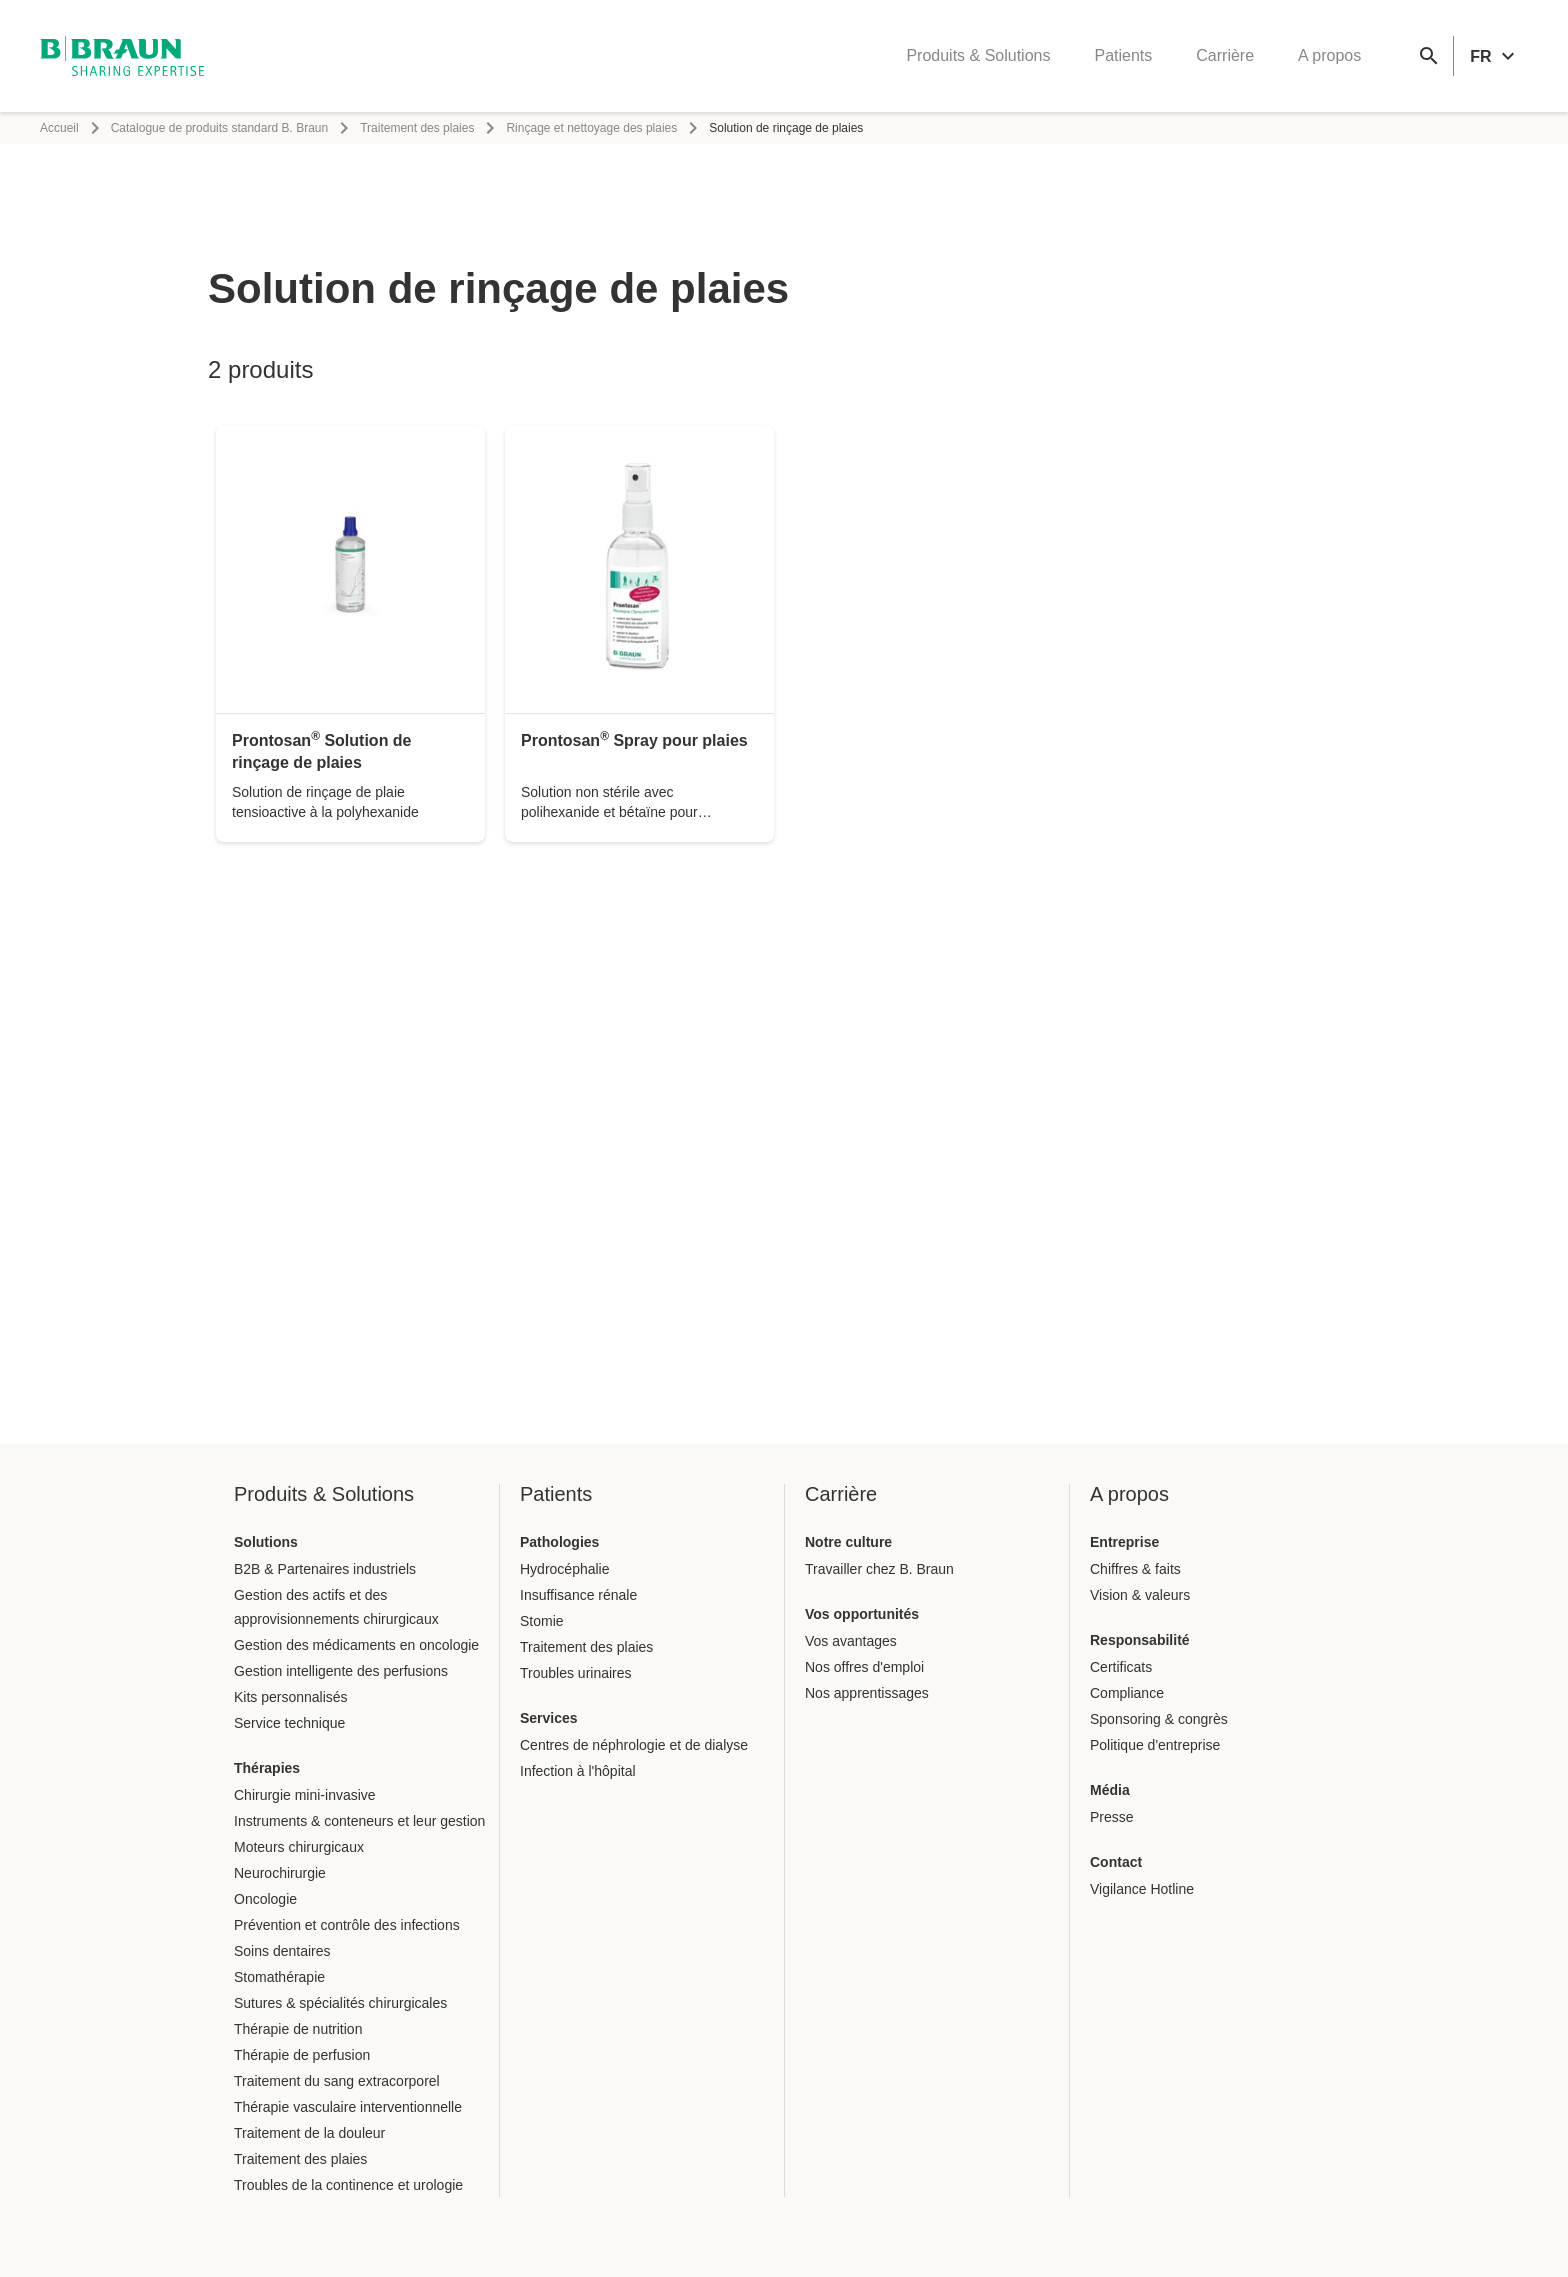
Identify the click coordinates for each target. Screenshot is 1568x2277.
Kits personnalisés (291, 1697)
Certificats (1121, 1667)
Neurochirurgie (280, 1873)
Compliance (1127, 1693)
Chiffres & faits (1135, 1569)
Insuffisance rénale (578, 1595)
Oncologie (265, 1899)
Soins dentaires (282, 1951)
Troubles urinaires (576, 1673)
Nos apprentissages (867, 1693)
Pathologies (559, 1542)
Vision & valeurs (1140, 1595)
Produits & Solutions (978, 55)
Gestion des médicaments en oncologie (356, 1645)
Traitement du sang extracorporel (337, 2081)
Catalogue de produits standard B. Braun (219, 128)
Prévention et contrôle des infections (347, 1925)
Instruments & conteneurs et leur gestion (359, 1821)
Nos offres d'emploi (864, 1667)
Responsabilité (1140, 1640)
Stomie (542, 1621)
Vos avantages (851, 1641)
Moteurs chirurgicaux (299, 1847)
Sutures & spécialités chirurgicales (340, 2003)
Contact (1116, 1862)
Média (1110, 1790)
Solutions (266, 1542)
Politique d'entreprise (1155, 1745)
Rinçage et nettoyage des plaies (591, 128)
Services (549, 1718)
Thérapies (267, 1768)
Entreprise (1124, 1542)
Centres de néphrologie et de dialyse (634, 1745)
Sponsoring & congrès (1159, 1719)
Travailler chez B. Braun (879, 1569)
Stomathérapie (279, 1977)
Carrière (1225, 55)
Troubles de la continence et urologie (348, 2185)
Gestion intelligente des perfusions (341, 1671)
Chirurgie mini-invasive (305, 1795)
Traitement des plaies (417, 128)
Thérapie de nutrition (298, 2029)
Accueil (59, 128)
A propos (1329, 55)
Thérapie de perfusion (302, 2055)
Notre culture (848, 1542)
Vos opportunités (862, 1614)
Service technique (289, 1723)
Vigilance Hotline (1142, 1889)
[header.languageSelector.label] (1495, 56)
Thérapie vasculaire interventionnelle (348, 2107)
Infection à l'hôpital (578, 1771)
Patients (1123, 55)
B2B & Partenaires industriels (325, 1569)
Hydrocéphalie (565, 1569)
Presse (1112, 1817)
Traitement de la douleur (309, 2133)
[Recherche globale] (1429, 56)
